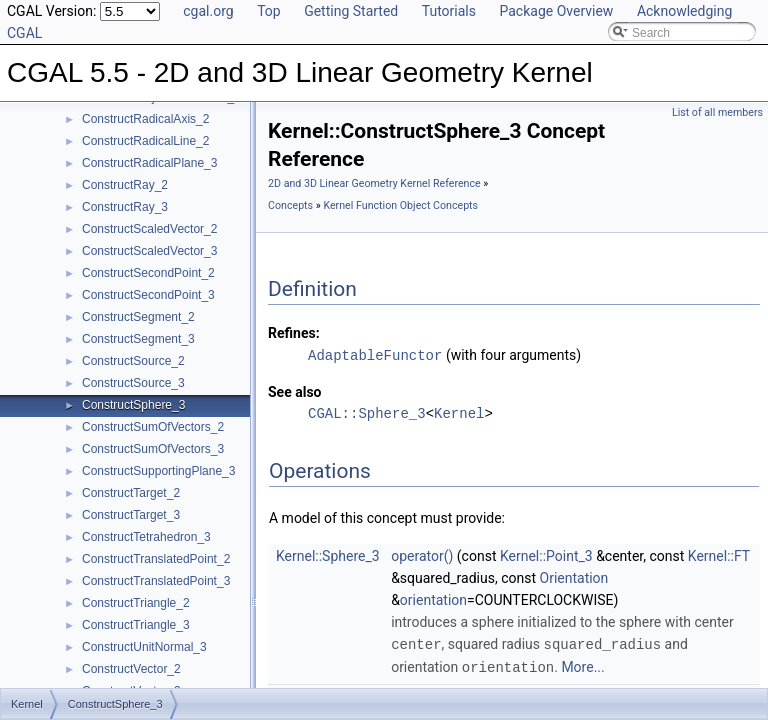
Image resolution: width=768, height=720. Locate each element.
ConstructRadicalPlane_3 (149, 163)
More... (582, 665)
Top (269, 11)
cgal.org (208, 11)
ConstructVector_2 (131, 669)
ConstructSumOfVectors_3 (153, 449)
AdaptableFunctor (375, 354)
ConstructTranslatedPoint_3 (156, 581)
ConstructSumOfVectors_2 (153, 427)
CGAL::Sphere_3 (367, 412)
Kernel (459, 412)
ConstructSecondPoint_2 (148, 273)
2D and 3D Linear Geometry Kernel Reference (374, 183)
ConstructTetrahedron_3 (146, 537)
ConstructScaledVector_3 (149, 251)
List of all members (717, 112)
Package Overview (556, 11)
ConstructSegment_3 (138, 339)
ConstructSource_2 (133, 361)
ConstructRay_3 (125, 207)
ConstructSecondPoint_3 (148, 295)
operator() (422, 555)
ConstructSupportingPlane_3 (158, 471)
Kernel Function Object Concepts (400, 205)
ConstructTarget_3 (131, 515)
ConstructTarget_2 (131, 493)
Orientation (574, 577)
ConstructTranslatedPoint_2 (156, 559)
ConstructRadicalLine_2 (145, 141)
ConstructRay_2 (125, 185)
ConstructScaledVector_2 (149, 229)
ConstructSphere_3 (133, 405)
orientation (433, 599)
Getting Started (351, 11)
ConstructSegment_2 (138, 317)
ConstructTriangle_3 (136, 625)
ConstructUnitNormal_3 (144, 647)
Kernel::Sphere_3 (328, 555)
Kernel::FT (719, 555)
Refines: (294, 333)
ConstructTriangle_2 (136, 603)
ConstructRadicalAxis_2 (145, 119)
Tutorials (449, 11)
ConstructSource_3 (133, 383)
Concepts (290, 205)
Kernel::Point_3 (546, 555)
